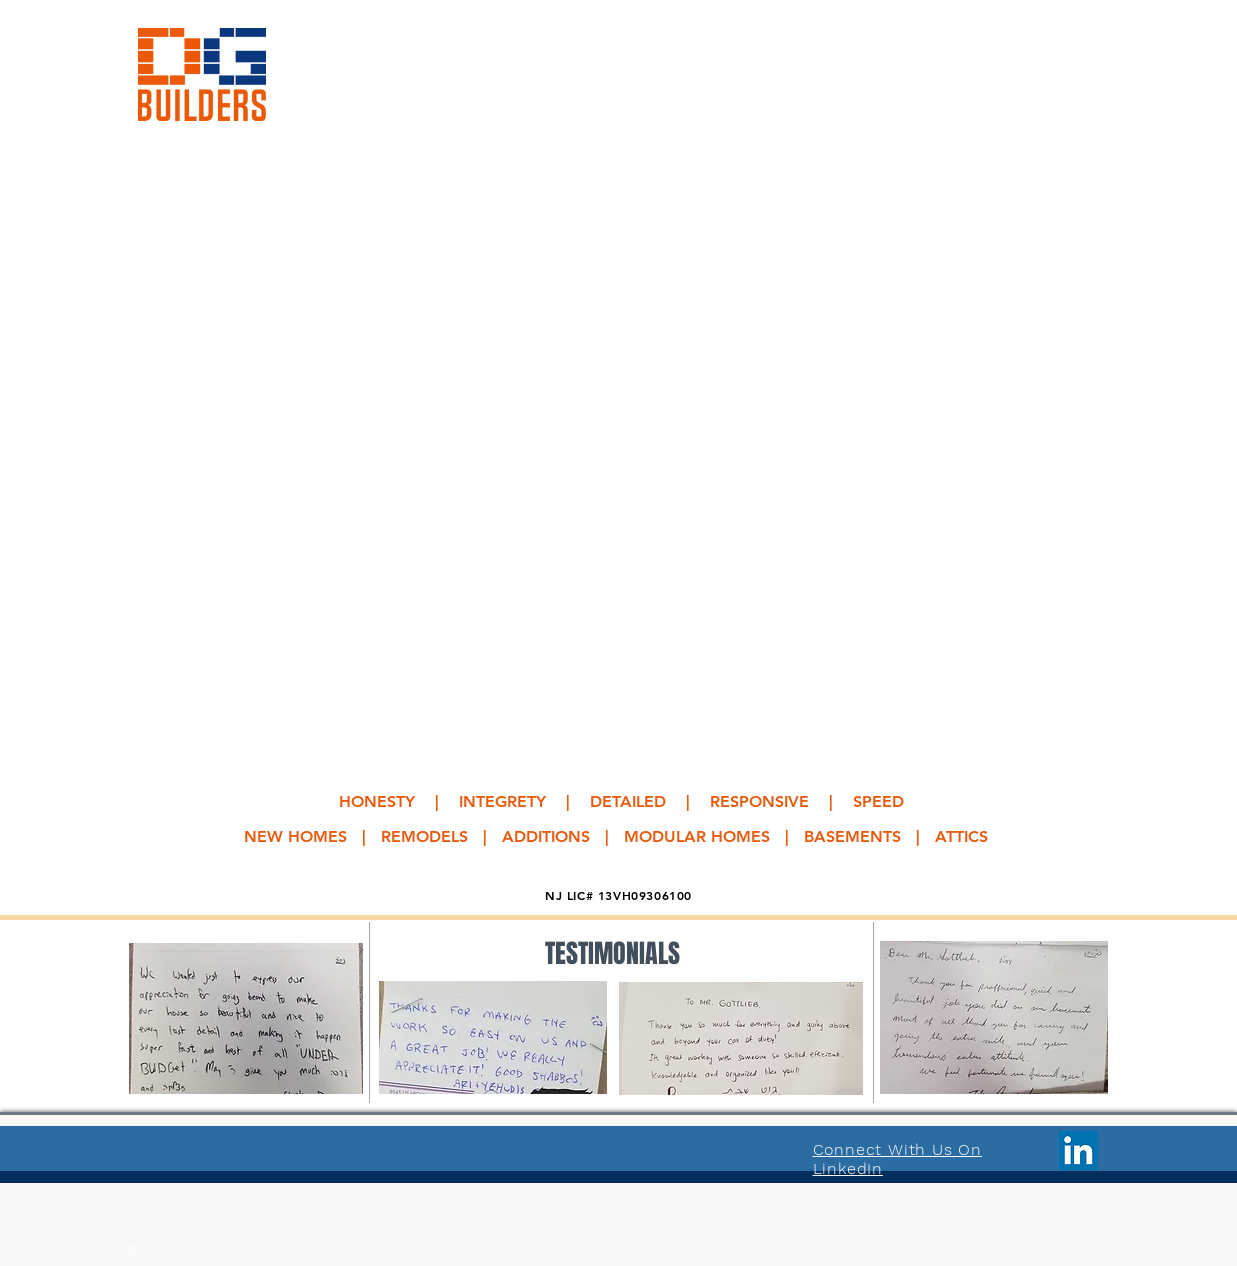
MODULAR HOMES (697, 836)
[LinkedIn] (1078, 1150)
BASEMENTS (852, 836)
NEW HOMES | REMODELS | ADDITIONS (417, 836)
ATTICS (961, 836)
